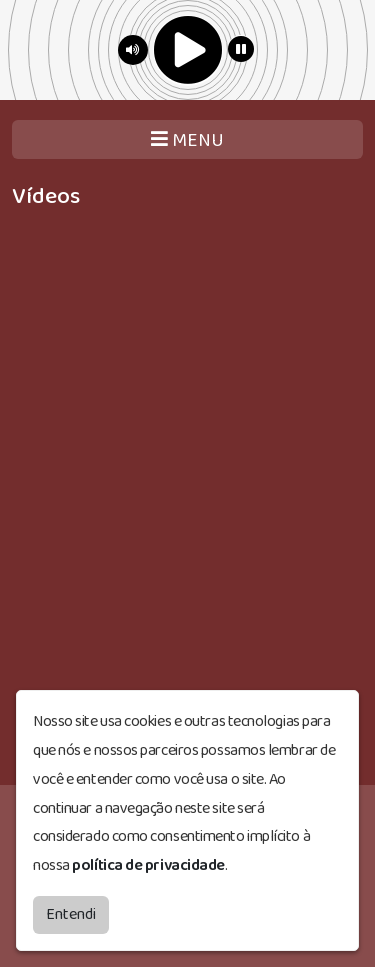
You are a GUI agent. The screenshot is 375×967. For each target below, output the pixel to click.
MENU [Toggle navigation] (187, 140)
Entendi (71, 912)
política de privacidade (148, 863)
